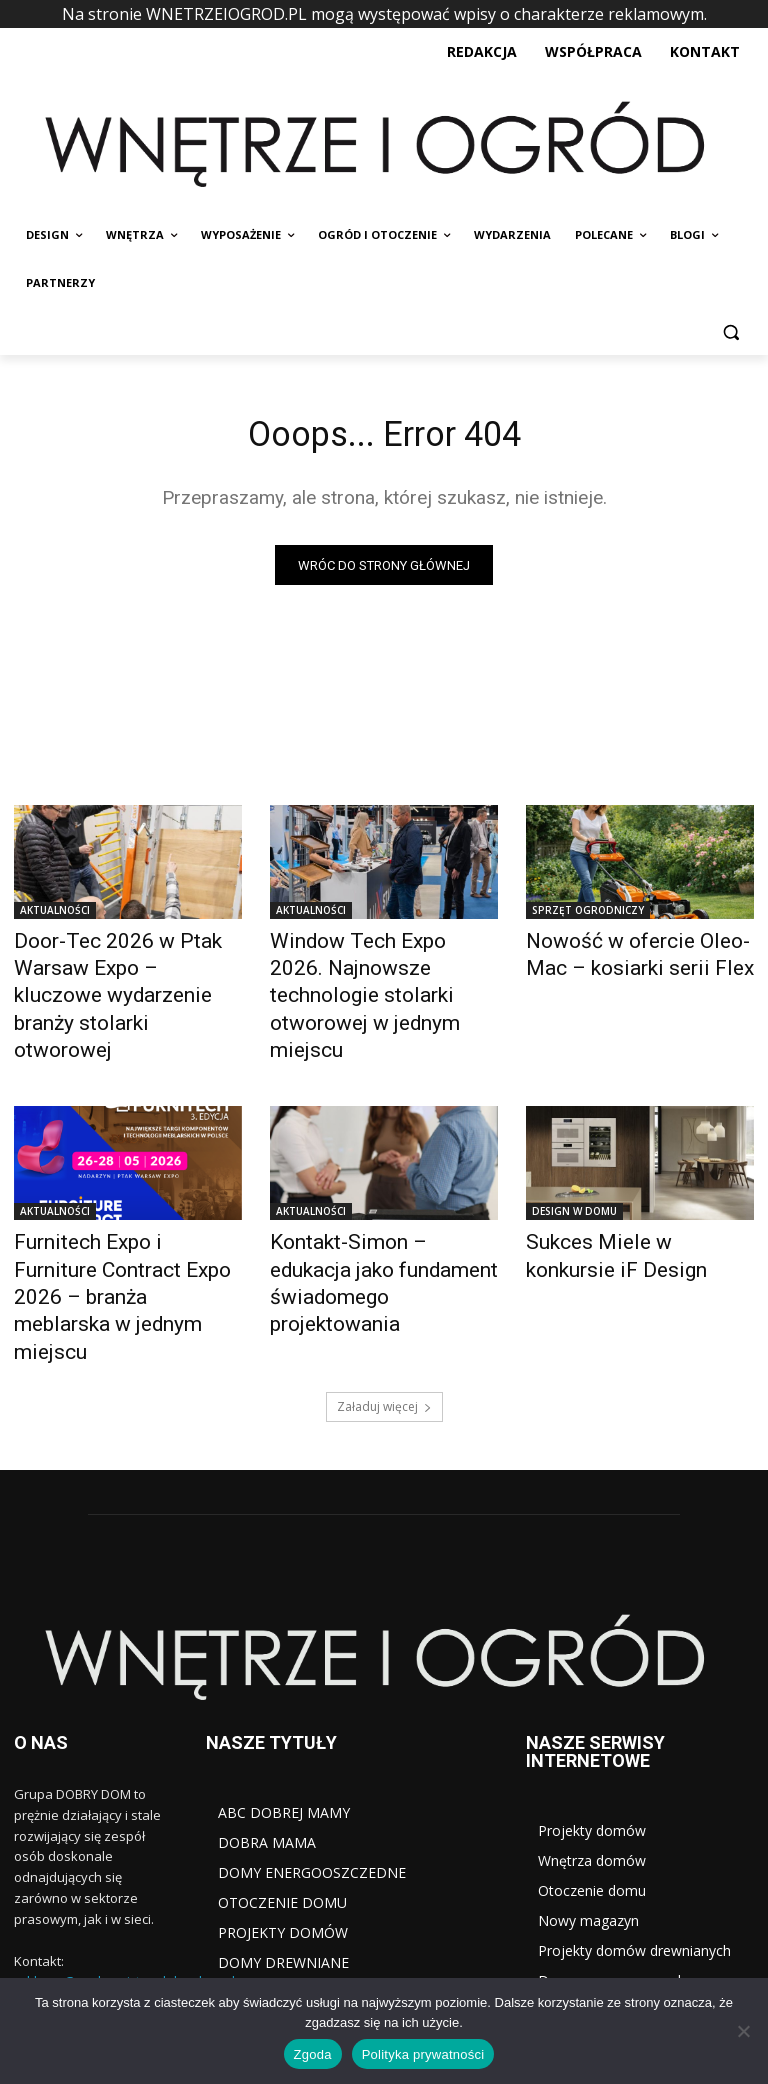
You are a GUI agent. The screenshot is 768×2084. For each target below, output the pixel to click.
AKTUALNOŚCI (55, 915)
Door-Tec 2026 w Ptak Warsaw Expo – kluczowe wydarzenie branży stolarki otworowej (113, 977)
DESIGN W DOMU (574, 1169)
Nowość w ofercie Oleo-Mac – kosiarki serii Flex (633, 955)
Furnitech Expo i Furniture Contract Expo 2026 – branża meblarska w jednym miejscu (123, 1220)
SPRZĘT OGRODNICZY (588, 915)
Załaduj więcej (384, 1293)
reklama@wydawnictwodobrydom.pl (124, 1869)
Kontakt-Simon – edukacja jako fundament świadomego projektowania (381, 1220)
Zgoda (313, 2054)
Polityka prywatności (423, 2054)
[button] (730, 331)
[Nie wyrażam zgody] (743, 2031)
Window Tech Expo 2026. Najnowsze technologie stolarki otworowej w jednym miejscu (379, 977)
